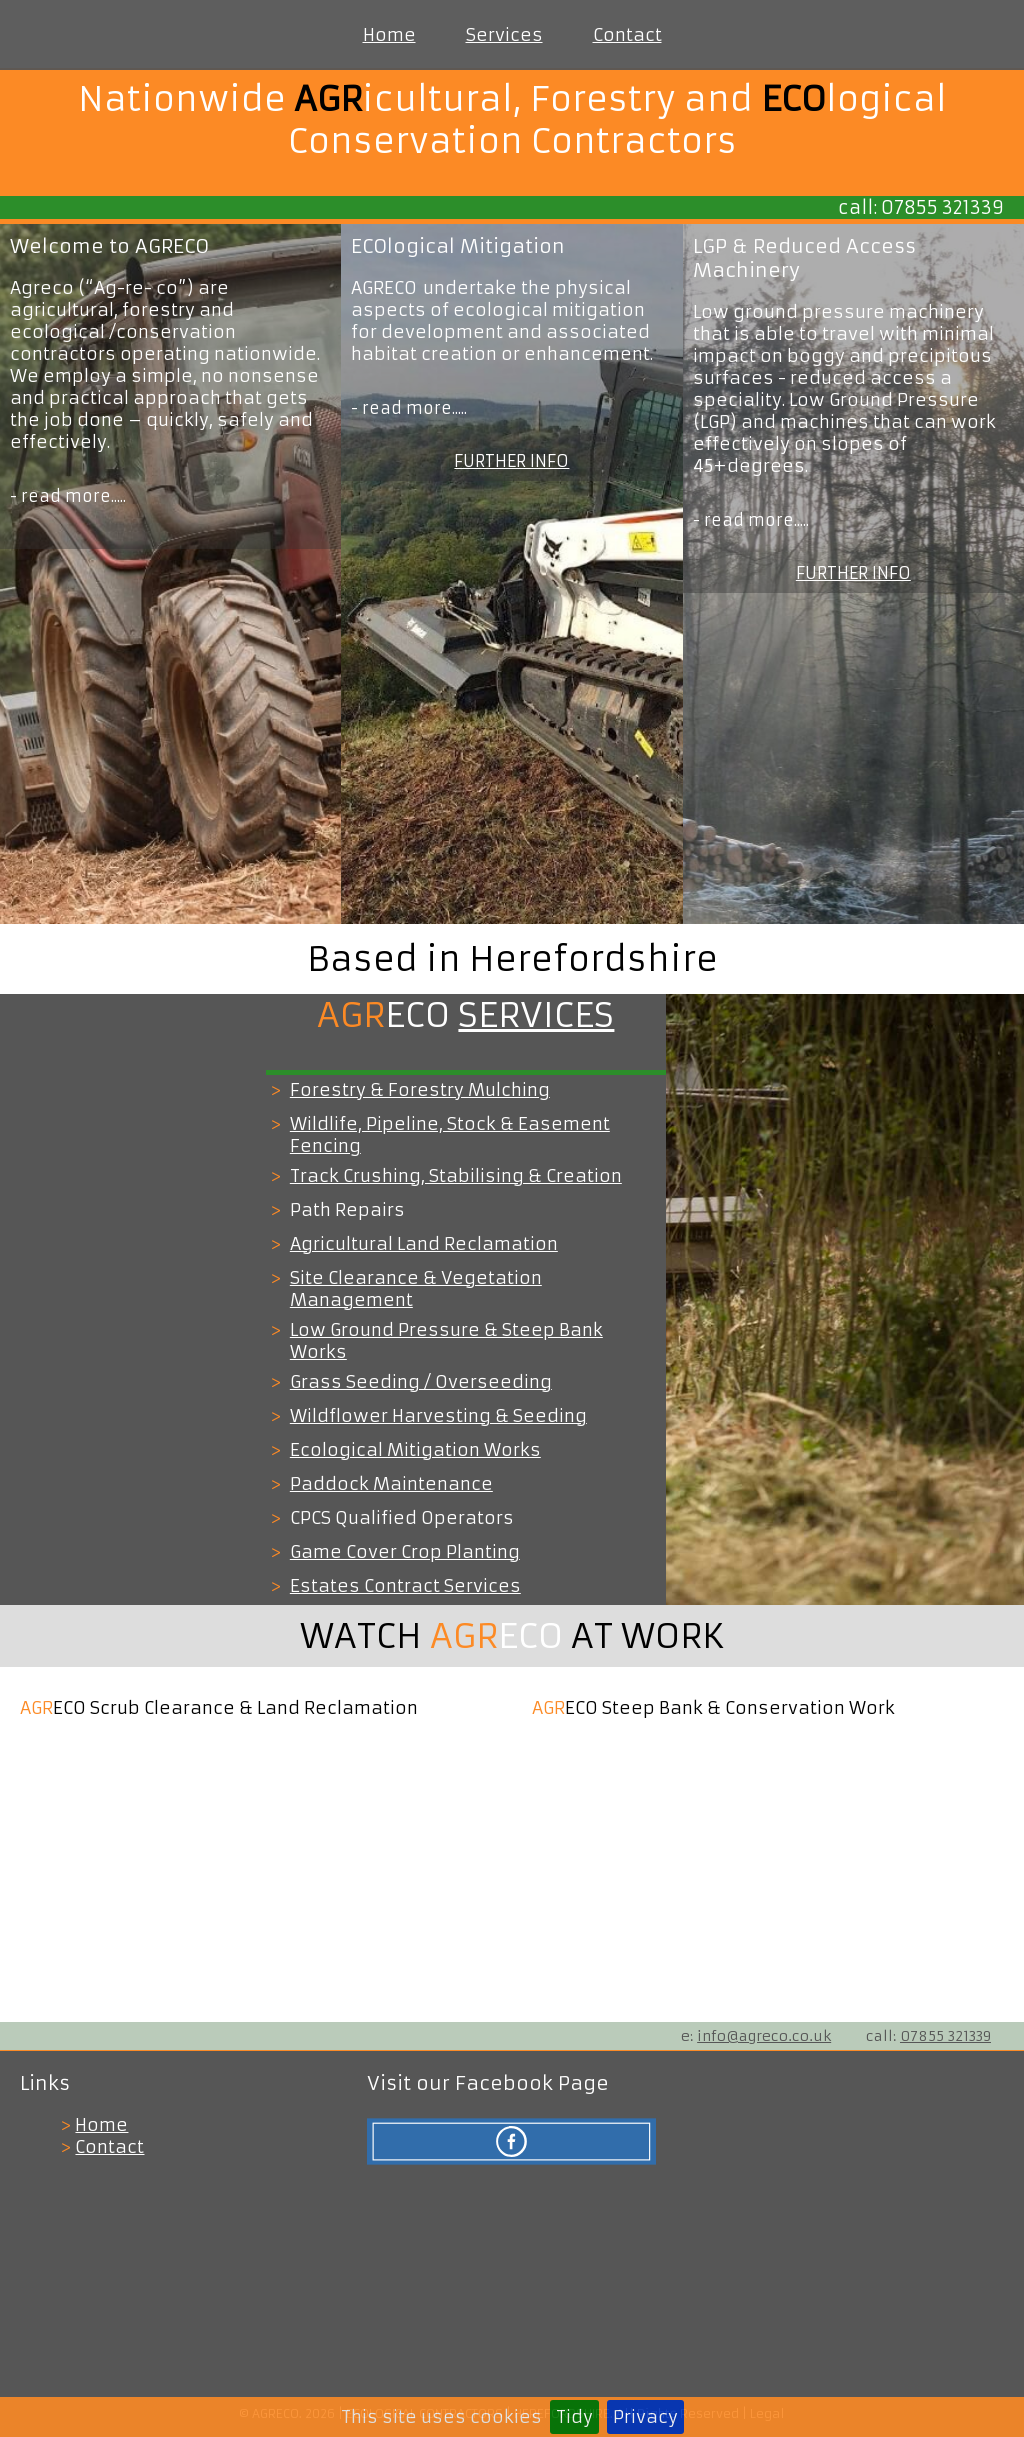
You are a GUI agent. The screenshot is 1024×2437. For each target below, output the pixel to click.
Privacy (645, 2417)
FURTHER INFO (511, 461)
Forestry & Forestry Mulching (420, 1090)
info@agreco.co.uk (764, 2036)
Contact (627, 35)
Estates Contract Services (405, 1586)
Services (504, 35)
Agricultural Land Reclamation (424, 1244)
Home (389, 35)
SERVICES (536, 1015)
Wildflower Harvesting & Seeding (438, 1416)
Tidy (574, 2417)
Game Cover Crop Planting (405, 1552)
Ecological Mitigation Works (415, 1450)
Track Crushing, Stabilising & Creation (456, 1176)
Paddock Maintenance (391, 1484)
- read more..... (68, 496)
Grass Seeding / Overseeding (421, 1382)
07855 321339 (945, 2036)
